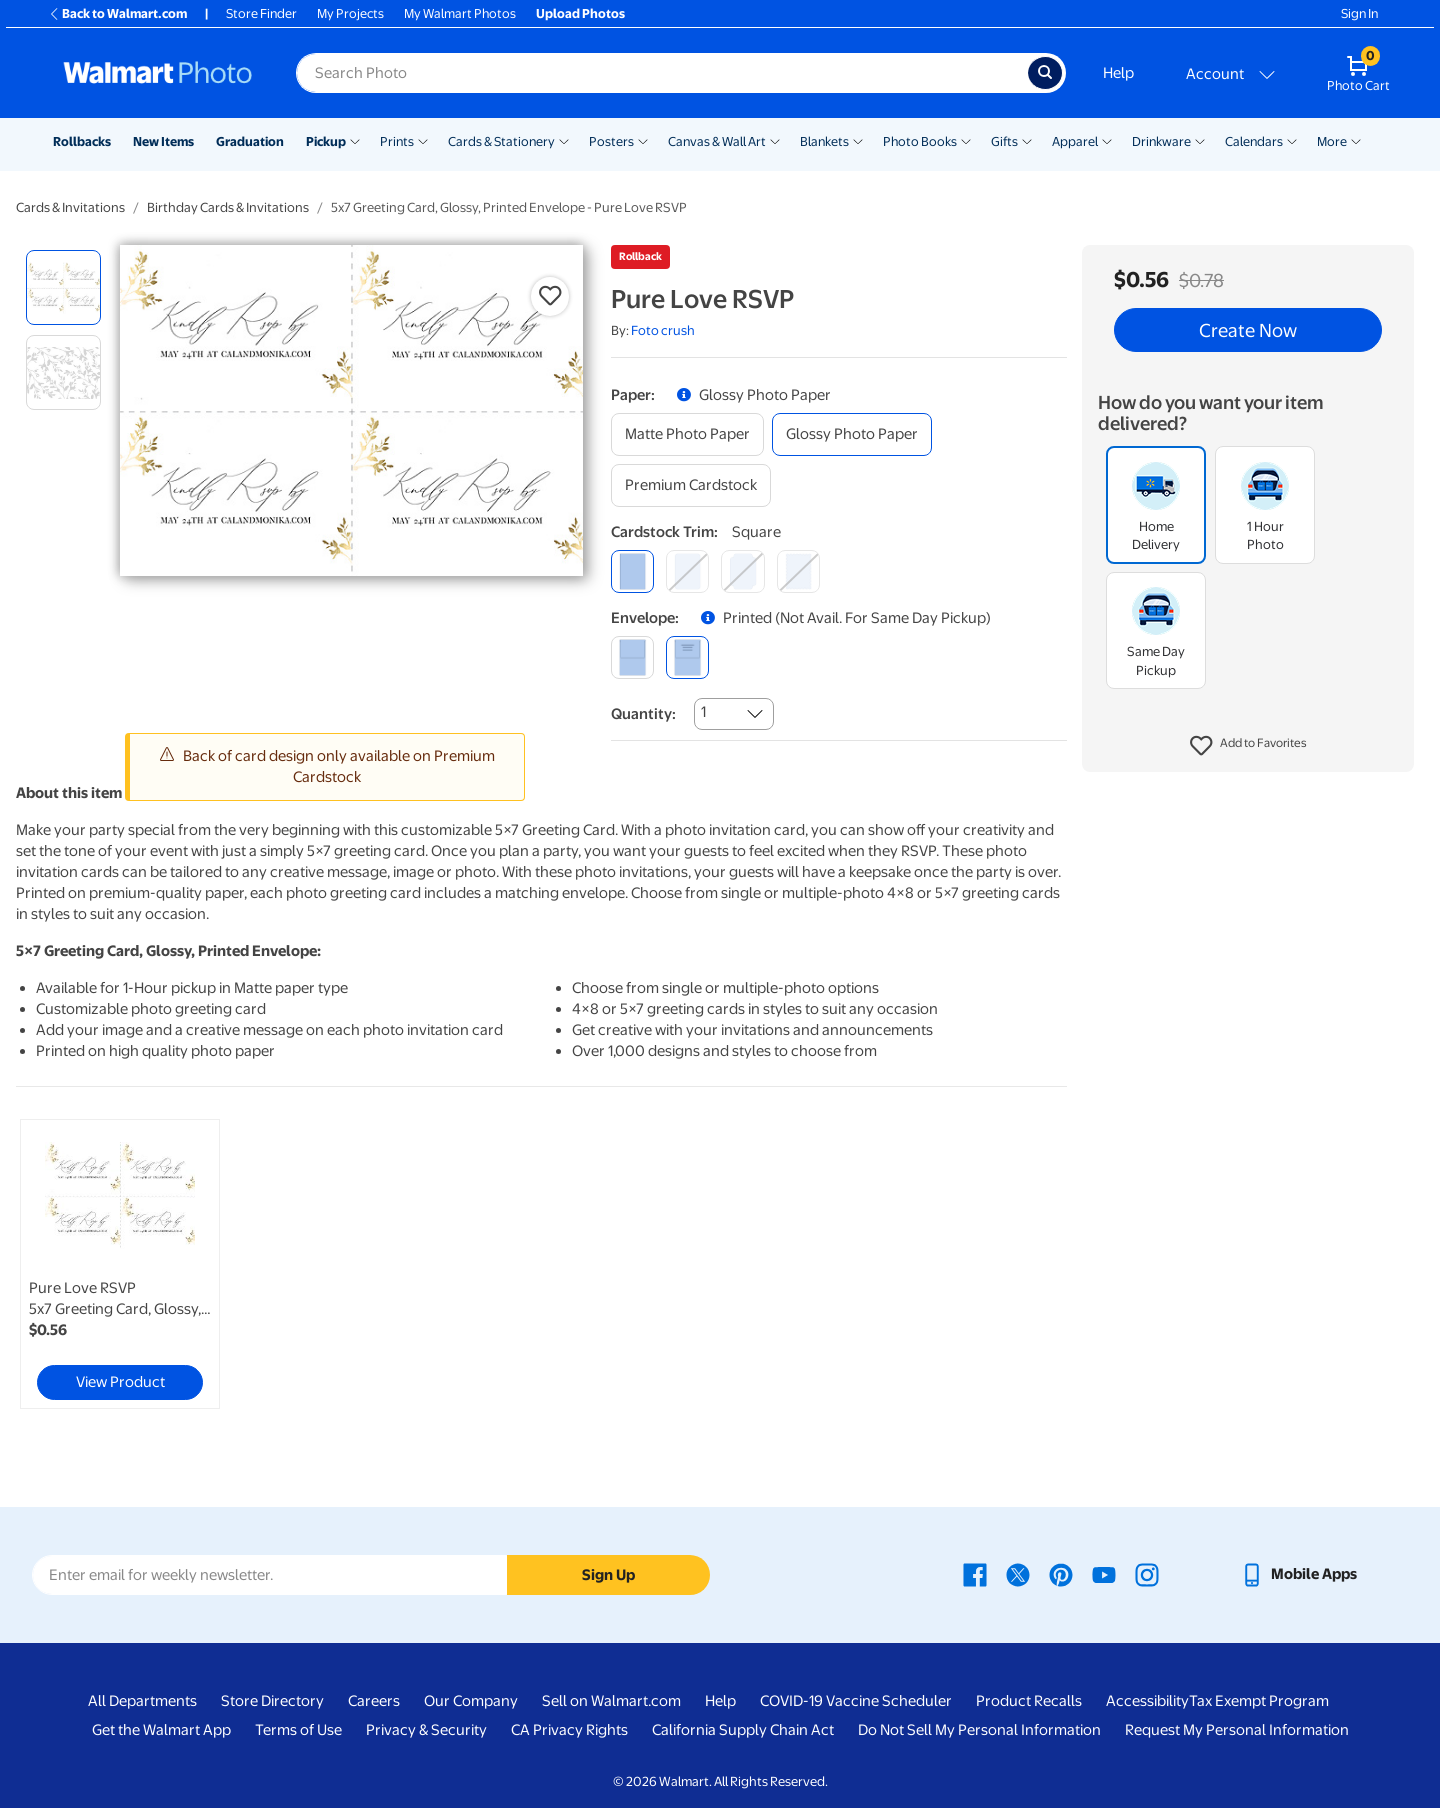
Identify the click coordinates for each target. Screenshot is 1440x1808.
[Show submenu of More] (1356, 140)
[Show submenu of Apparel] (1107, 140)
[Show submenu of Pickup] (355, 140)
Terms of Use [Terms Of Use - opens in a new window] (298, 1730)
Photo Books (920, 141)
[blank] (632, 657)
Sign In (1359, 13)
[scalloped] (798, 571)
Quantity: (643, 714)
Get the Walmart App (161, 1730)
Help (1118, 73)
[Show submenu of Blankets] (858, 140)
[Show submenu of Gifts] (1027, 140)
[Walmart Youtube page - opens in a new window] (1104, 1574)
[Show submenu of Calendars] (1292, 140)
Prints (397, 141)
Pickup (326, 141)
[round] (687, 571)
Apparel (1075, 141)
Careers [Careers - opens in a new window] (374, 1701)
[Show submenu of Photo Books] (966, 140)
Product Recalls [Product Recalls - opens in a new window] (1029, 1701)
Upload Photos (580, 13)
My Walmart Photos (460, 13)
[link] (120, 1264)
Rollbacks (82, 141)
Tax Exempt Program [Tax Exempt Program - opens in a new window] (1259, 1701)
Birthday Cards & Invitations (228, 207)
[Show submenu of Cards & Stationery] (564, 140)
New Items (163, 141)
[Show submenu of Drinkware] (1200, 140)
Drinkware (1161, 141)
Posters (611, 141)
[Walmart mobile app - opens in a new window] (1298, 1574)
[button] (1248, 746)
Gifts (1004, 141)
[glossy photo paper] (852, 434)
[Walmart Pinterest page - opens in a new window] (1061, 1574)
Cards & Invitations (70, 207)
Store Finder (261, 13)
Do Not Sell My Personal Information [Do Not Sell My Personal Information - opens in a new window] (979, 1730)
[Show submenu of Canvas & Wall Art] (775, 140)
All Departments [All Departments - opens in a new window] (142, 1701)
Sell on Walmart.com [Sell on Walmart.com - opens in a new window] (611, 1701)
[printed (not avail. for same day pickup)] (687, 657)
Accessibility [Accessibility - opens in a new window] (1147, 1701)
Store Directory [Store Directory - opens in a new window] (272, 1701)
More (1332, 141)
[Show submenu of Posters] (643, 140)
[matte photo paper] (687, 434)
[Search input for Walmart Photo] (662, 73)
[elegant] (742, 571)
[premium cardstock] (691, 485)
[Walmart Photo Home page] (158, 73)
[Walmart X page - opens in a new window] (1018, 1574)
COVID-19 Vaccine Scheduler (856, 1701)
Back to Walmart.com (117, 13)
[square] (632, 571)
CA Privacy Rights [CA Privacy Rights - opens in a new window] (569, 1730)
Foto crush (663, 330)
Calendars (1254, 141)
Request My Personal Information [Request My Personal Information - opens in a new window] (1237, 1730)
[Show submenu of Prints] (423, 140)
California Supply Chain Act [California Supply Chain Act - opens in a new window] (743, 1730)
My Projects (350, 13)
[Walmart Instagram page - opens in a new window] (1147, 1574)
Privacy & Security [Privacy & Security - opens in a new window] (426, 1730)
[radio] (63, 287)
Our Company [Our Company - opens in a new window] (471, 1701)
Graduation (250, 141)
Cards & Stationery (501, 141)
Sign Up (608, 1575)
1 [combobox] (703, 712)
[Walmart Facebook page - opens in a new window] (975, 1574)
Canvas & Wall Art (717, 141)
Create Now (1248, 330)
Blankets (824, 141)
